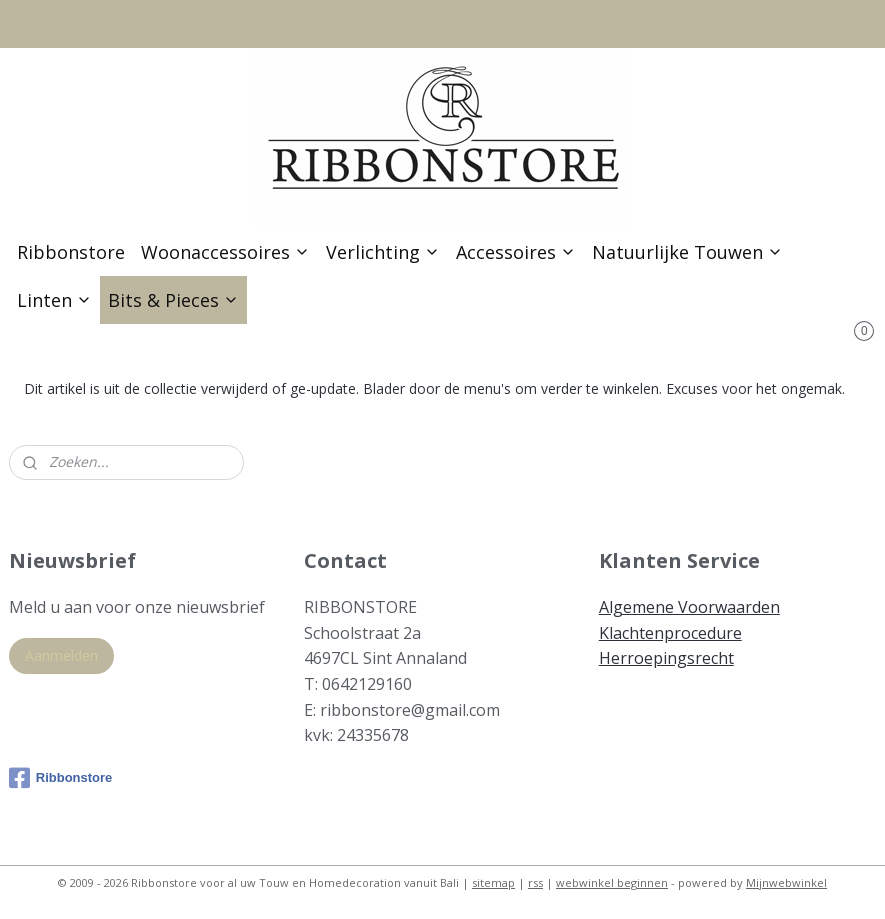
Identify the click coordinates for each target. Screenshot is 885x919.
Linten (54, 300)
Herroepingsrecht (666, 658)
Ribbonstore (71, 252)
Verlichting (383, 252)
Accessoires (516, 252)
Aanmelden (61, 655)
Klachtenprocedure (670, 633)
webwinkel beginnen (612, 882)
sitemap (493, 882)
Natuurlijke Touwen (687, 252)
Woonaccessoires (225, 252)
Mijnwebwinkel (786, 882)
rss (535, 882)
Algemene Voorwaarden (689, 607)
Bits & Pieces (173, 300)
